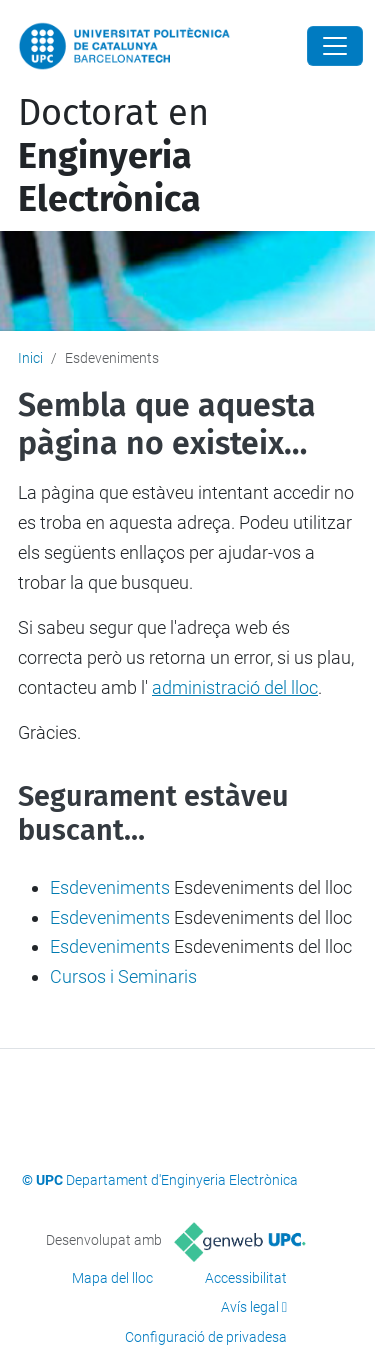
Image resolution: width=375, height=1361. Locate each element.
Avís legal (250, 1307)
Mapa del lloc (112, 1278)
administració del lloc (235, 687)
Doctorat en (113, 156)
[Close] (335, 46)
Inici (30, 358)
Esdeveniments (110, 887)
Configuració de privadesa (206, 1337)
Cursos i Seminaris (123, 976)
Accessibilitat (246, 1278)
